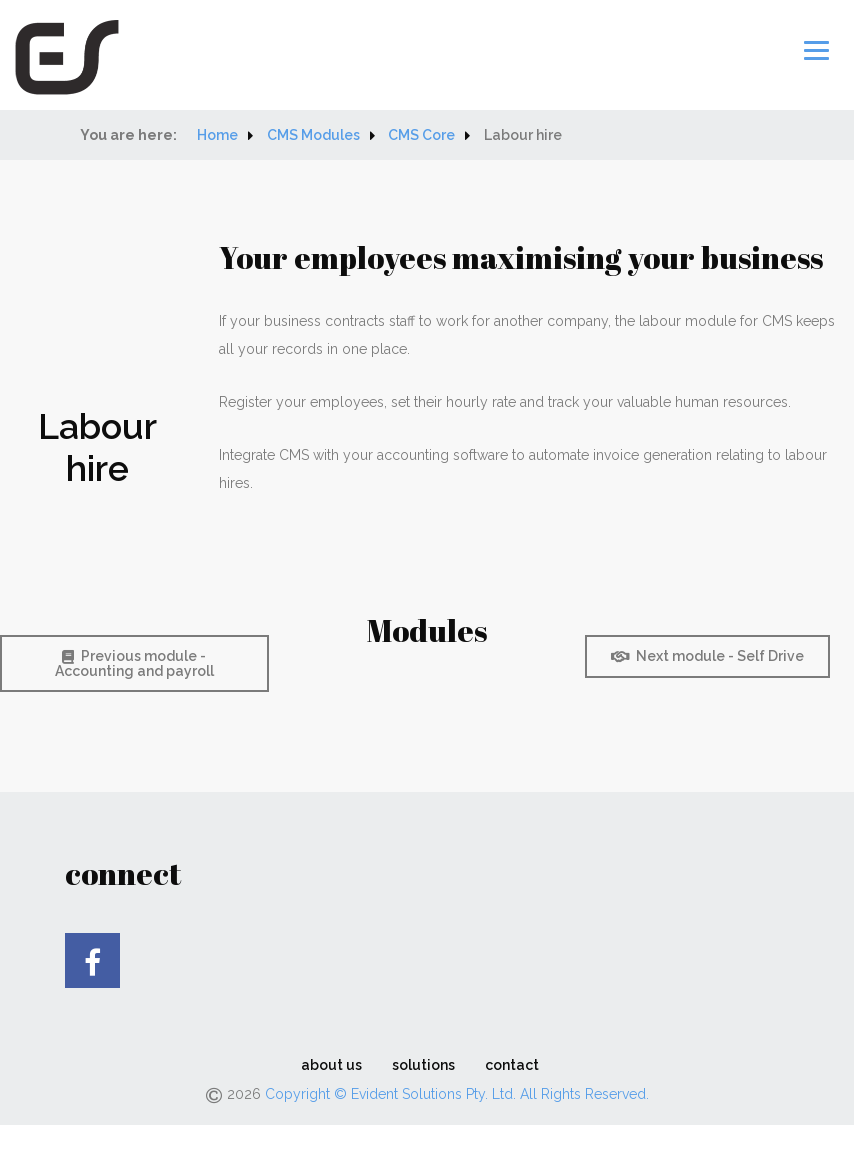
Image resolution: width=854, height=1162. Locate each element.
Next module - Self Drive (707, 661)
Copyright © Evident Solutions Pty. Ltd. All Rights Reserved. (457, 1099)
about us (331, 1070)
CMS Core (421, 140)
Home (217, 140)
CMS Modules (313, 140)
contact (512, 1070)
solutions (423, 1070)
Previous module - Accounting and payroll (134, 668)
